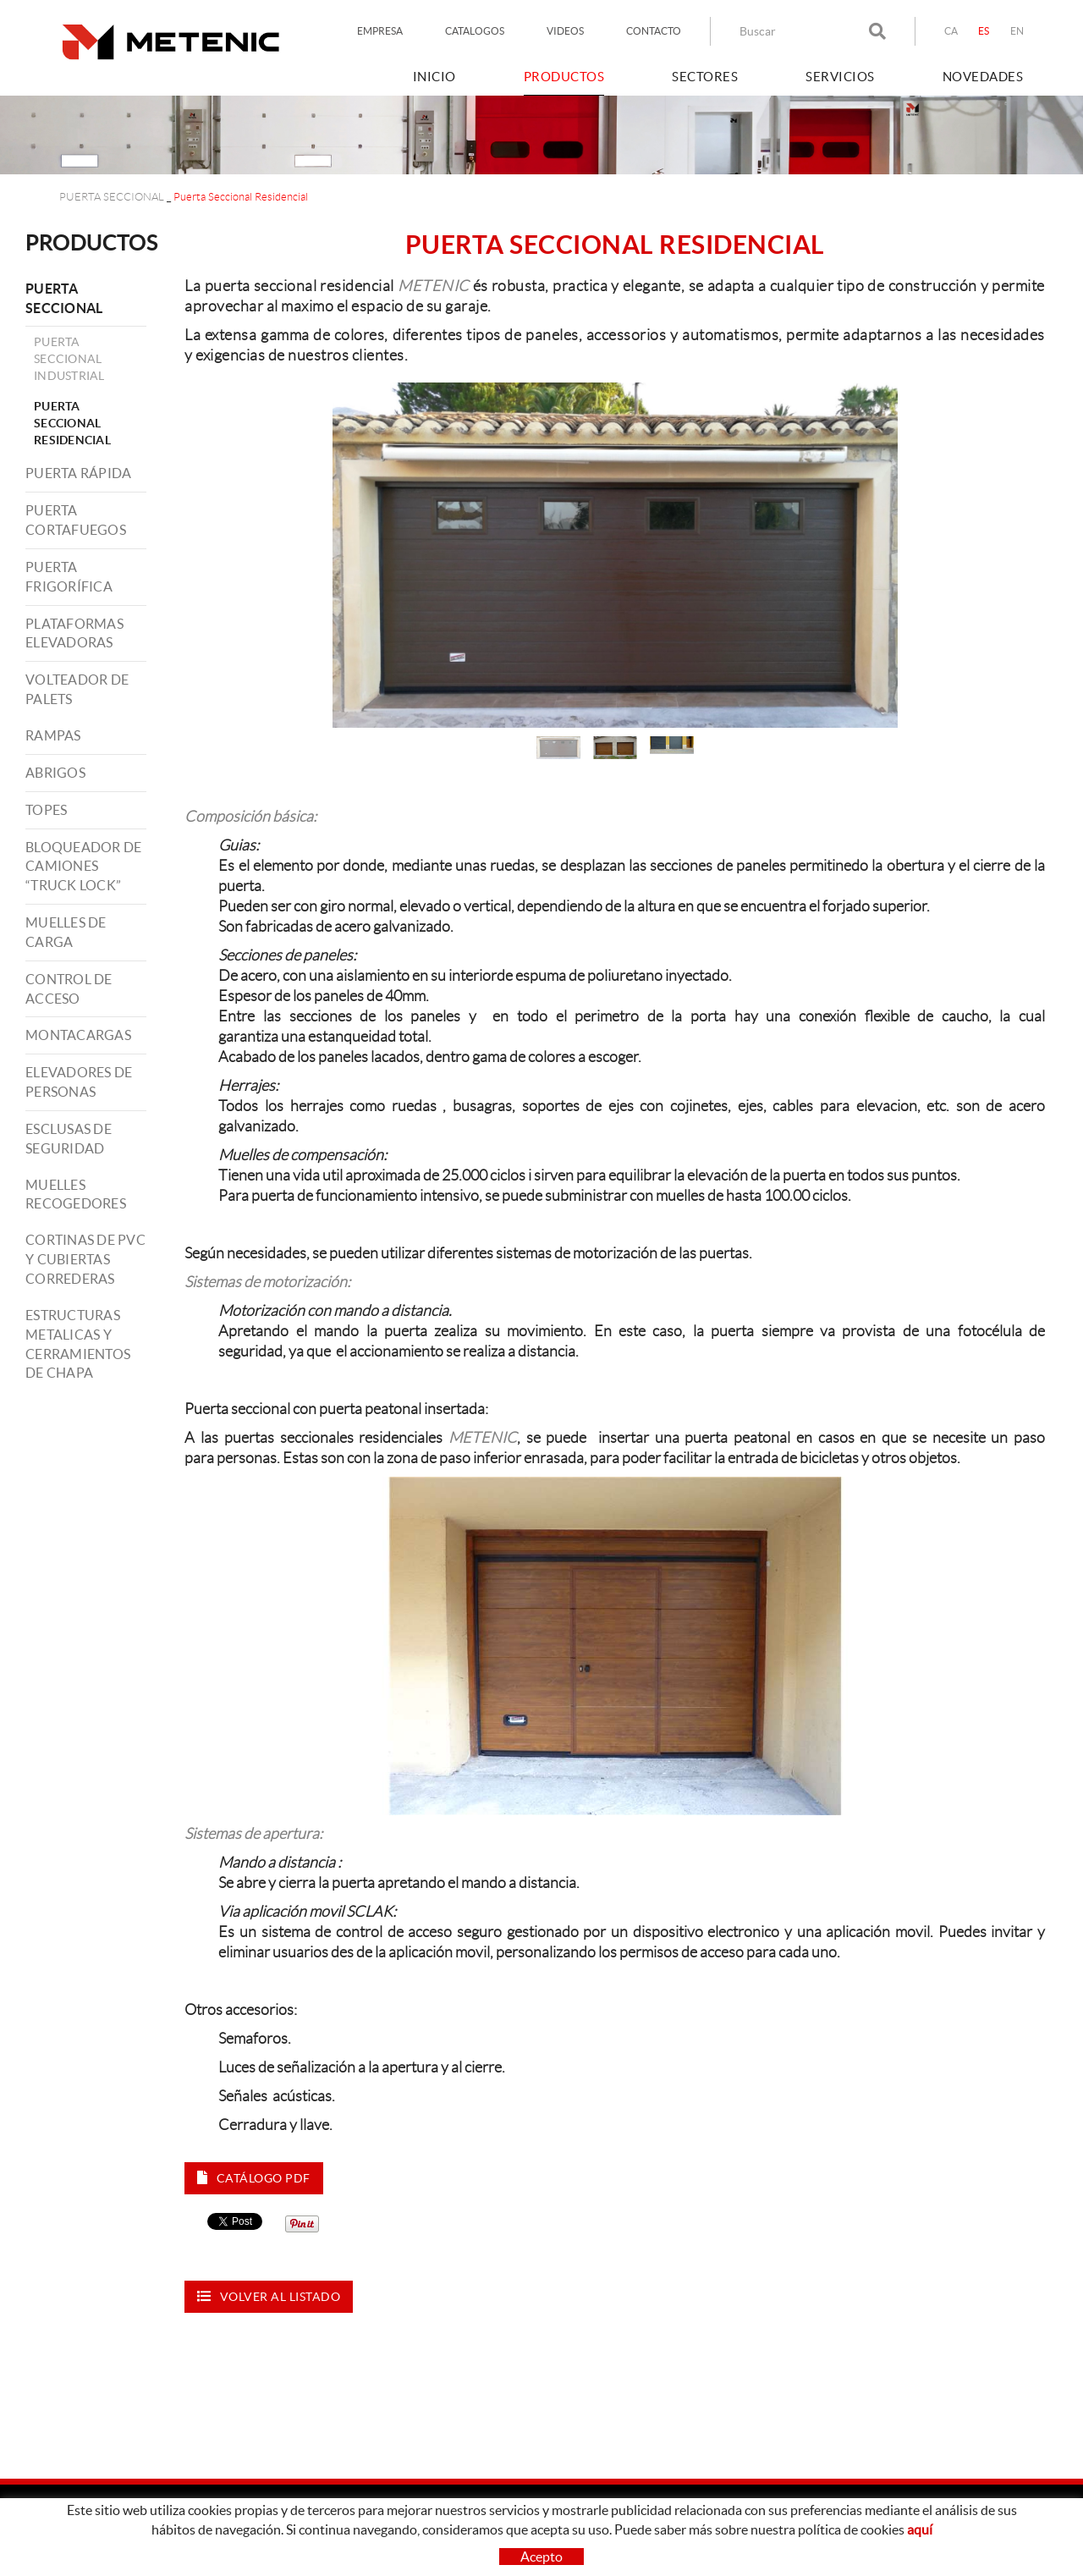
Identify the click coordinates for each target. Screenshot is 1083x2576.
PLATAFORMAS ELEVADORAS (74, 633)
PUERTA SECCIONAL (111, 196)
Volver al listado (268, 2296)
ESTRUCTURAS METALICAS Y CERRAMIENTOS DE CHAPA (77, 1344)
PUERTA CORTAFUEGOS (75, 520)
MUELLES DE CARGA (66, 932)
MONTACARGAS (78, 1035)
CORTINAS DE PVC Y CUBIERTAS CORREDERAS (85, 1259)
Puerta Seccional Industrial (69, 359)
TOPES (46, 809)
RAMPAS (53, 735)
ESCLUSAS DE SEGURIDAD (68, 1138)
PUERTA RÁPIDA (78, 473)
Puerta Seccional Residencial (72, 423)
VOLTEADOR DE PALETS (77, 689)
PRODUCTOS (91, 242)
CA (951, 30)
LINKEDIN (840, 2547)
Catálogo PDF (254, 2178)
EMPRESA (380, 30)
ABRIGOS (55, 772)
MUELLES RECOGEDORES (75, 1194)
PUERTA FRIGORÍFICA (69, 576)
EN (1017, 30)
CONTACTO (653, 30)
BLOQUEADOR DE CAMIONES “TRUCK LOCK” (83, 866)
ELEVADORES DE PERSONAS (78, 1082)
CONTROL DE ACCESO (69, 989)
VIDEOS (565, 30)
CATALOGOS (474, 30)
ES (984, 30)
